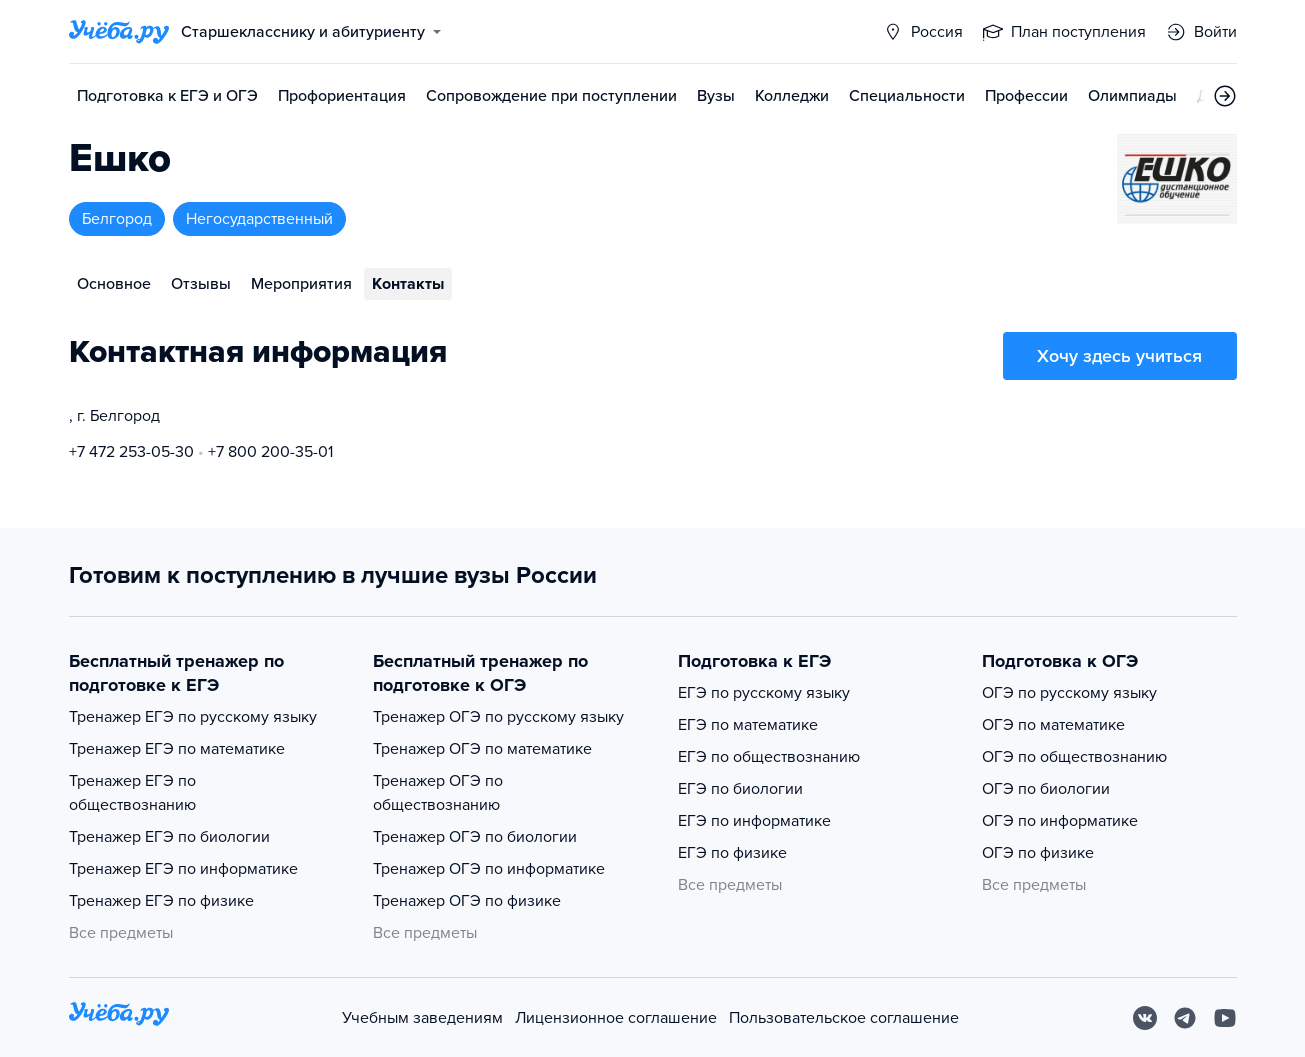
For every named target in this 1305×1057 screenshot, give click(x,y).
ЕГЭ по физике (732, 853)
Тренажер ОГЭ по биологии (475, 837)
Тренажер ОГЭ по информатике (489, 869)
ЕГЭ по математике (748, 725)
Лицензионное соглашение (616, 1018)
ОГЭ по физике (1038, 853)
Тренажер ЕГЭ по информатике (183, 869)
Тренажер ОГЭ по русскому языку (498, 717)
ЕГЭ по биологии (740, 789)
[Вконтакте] (1145, 1018)
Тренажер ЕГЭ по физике (161, 901)
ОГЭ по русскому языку (1069, 693)
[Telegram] (1185, 1018)
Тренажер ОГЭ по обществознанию (438, 793)
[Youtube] (1225, 1018)
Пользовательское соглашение (844, 1018)
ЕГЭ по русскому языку (764, 693)
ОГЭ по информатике (1060, 821)
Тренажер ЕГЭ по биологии (169, 837)
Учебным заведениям (422, 1018)
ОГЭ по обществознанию (1074, 757)
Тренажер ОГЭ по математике (482, 749)
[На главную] (119, 1017)
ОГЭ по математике (1053, 725)
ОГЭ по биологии (1046, 789)
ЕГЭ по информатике (754, 821)
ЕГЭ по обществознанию (769, 757)
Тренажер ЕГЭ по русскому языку (193, 717)
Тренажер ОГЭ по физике (467, 901)
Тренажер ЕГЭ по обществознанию (132, 793)
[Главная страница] (119, 32)
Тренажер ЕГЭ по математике (177, 749)
